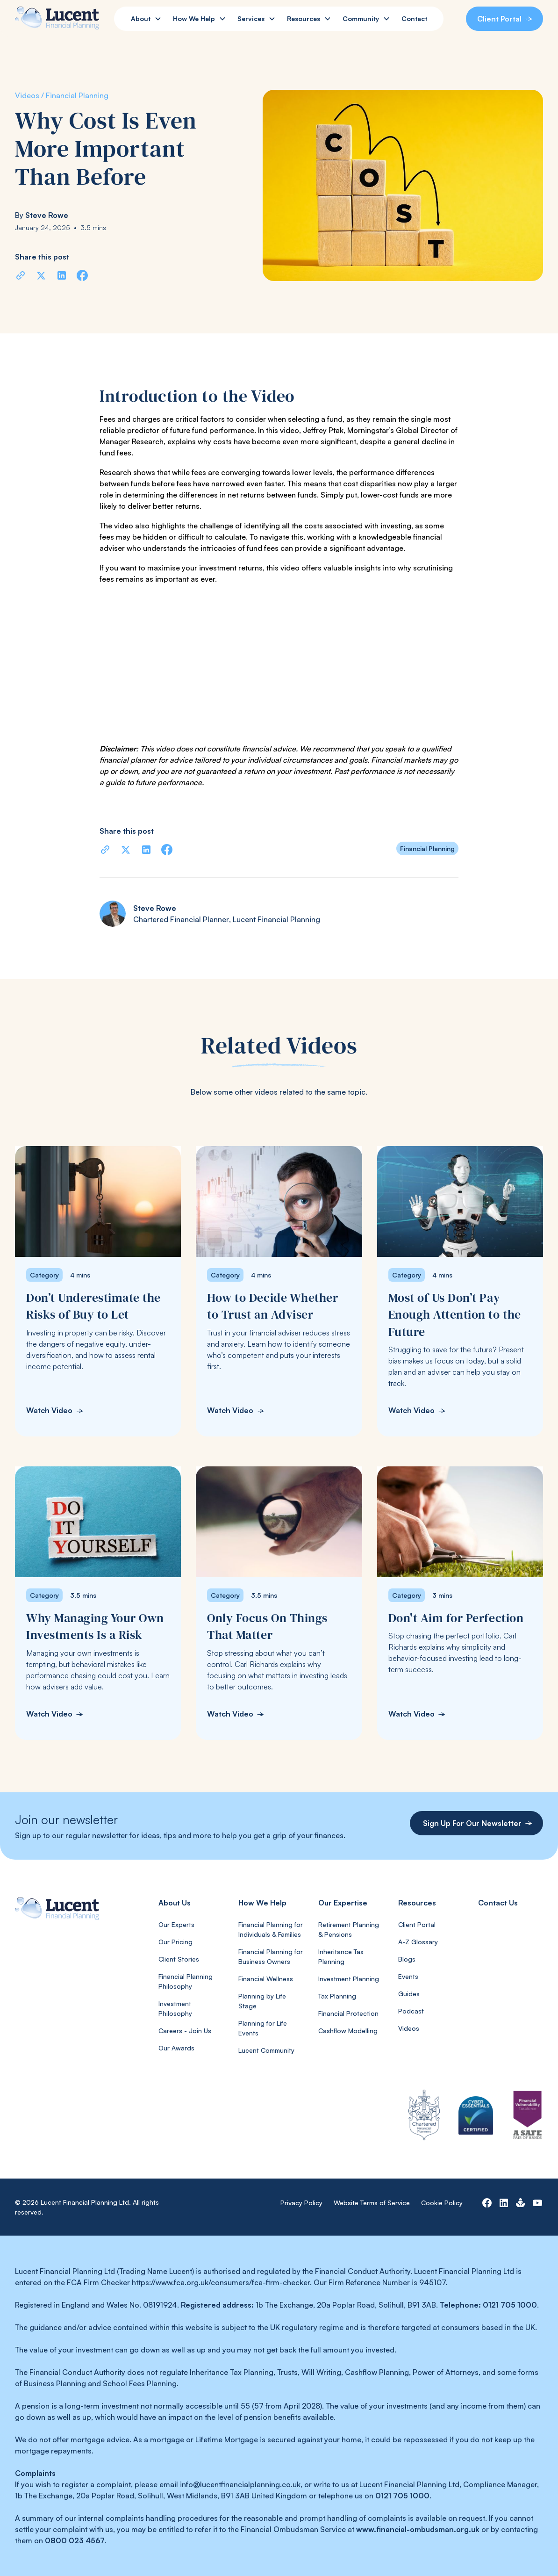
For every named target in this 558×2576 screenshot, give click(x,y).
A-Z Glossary (418, 1942)
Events (408, 1976)
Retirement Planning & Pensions (348, 1929)
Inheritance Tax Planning (341, 1956)
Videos (408, 2028)
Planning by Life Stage (262, 2001)
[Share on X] (41, 275)
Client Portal (417, 1924)
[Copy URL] (20, 275)
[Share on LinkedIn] (61, 275)
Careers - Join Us (184, 2031)
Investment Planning (348, 1979)
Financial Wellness (265, 1979)
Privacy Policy (301, 2203)
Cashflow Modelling (348, 2031)
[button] (146, 18)
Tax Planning (337, 1996)
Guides (409, 1994)
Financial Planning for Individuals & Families (270, 1929)
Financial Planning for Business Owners (270, 1956)
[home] (57, 19)
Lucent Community (266, 2050)
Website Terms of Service (372, 2203)
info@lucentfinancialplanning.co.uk (240, 2484)
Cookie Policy (442, 2203)
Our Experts (176, 1924)
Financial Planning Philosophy (185, 1981)
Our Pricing (175, 1942)
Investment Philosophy (175, 2008)
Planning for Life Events (262, 2028)
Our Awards (176, 2048)
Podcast (411, 2011)
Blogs (406, 1959)
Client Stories (178, 1959)
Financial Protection (348, 2013)
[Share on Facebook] (82, 275)
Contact (414, 18)
